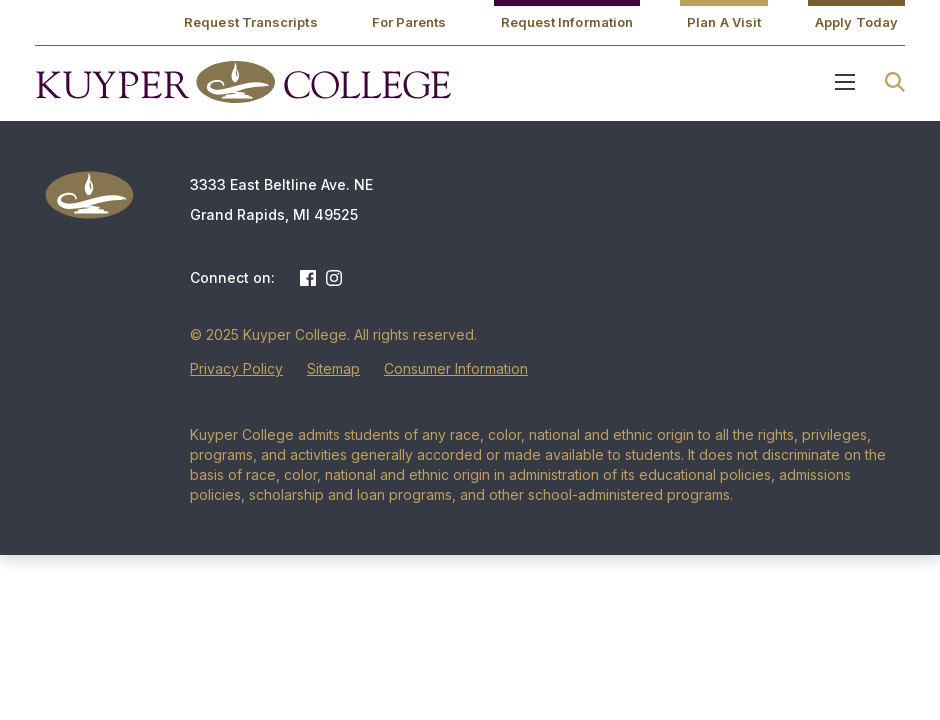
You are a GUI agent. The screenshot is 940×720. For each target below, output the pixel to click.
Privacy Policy (236, 368)
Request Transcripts (251, 22)
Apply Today (856, 22)
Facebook (308, 278)
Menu (845, 82)
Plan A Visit (724, 22)
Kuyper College (243, 82)
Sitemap (333, 368)
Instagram (334, 278)
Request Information (567, 22)
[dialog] (880, 660)
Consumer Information (456, 368)
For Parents (409, 22)
